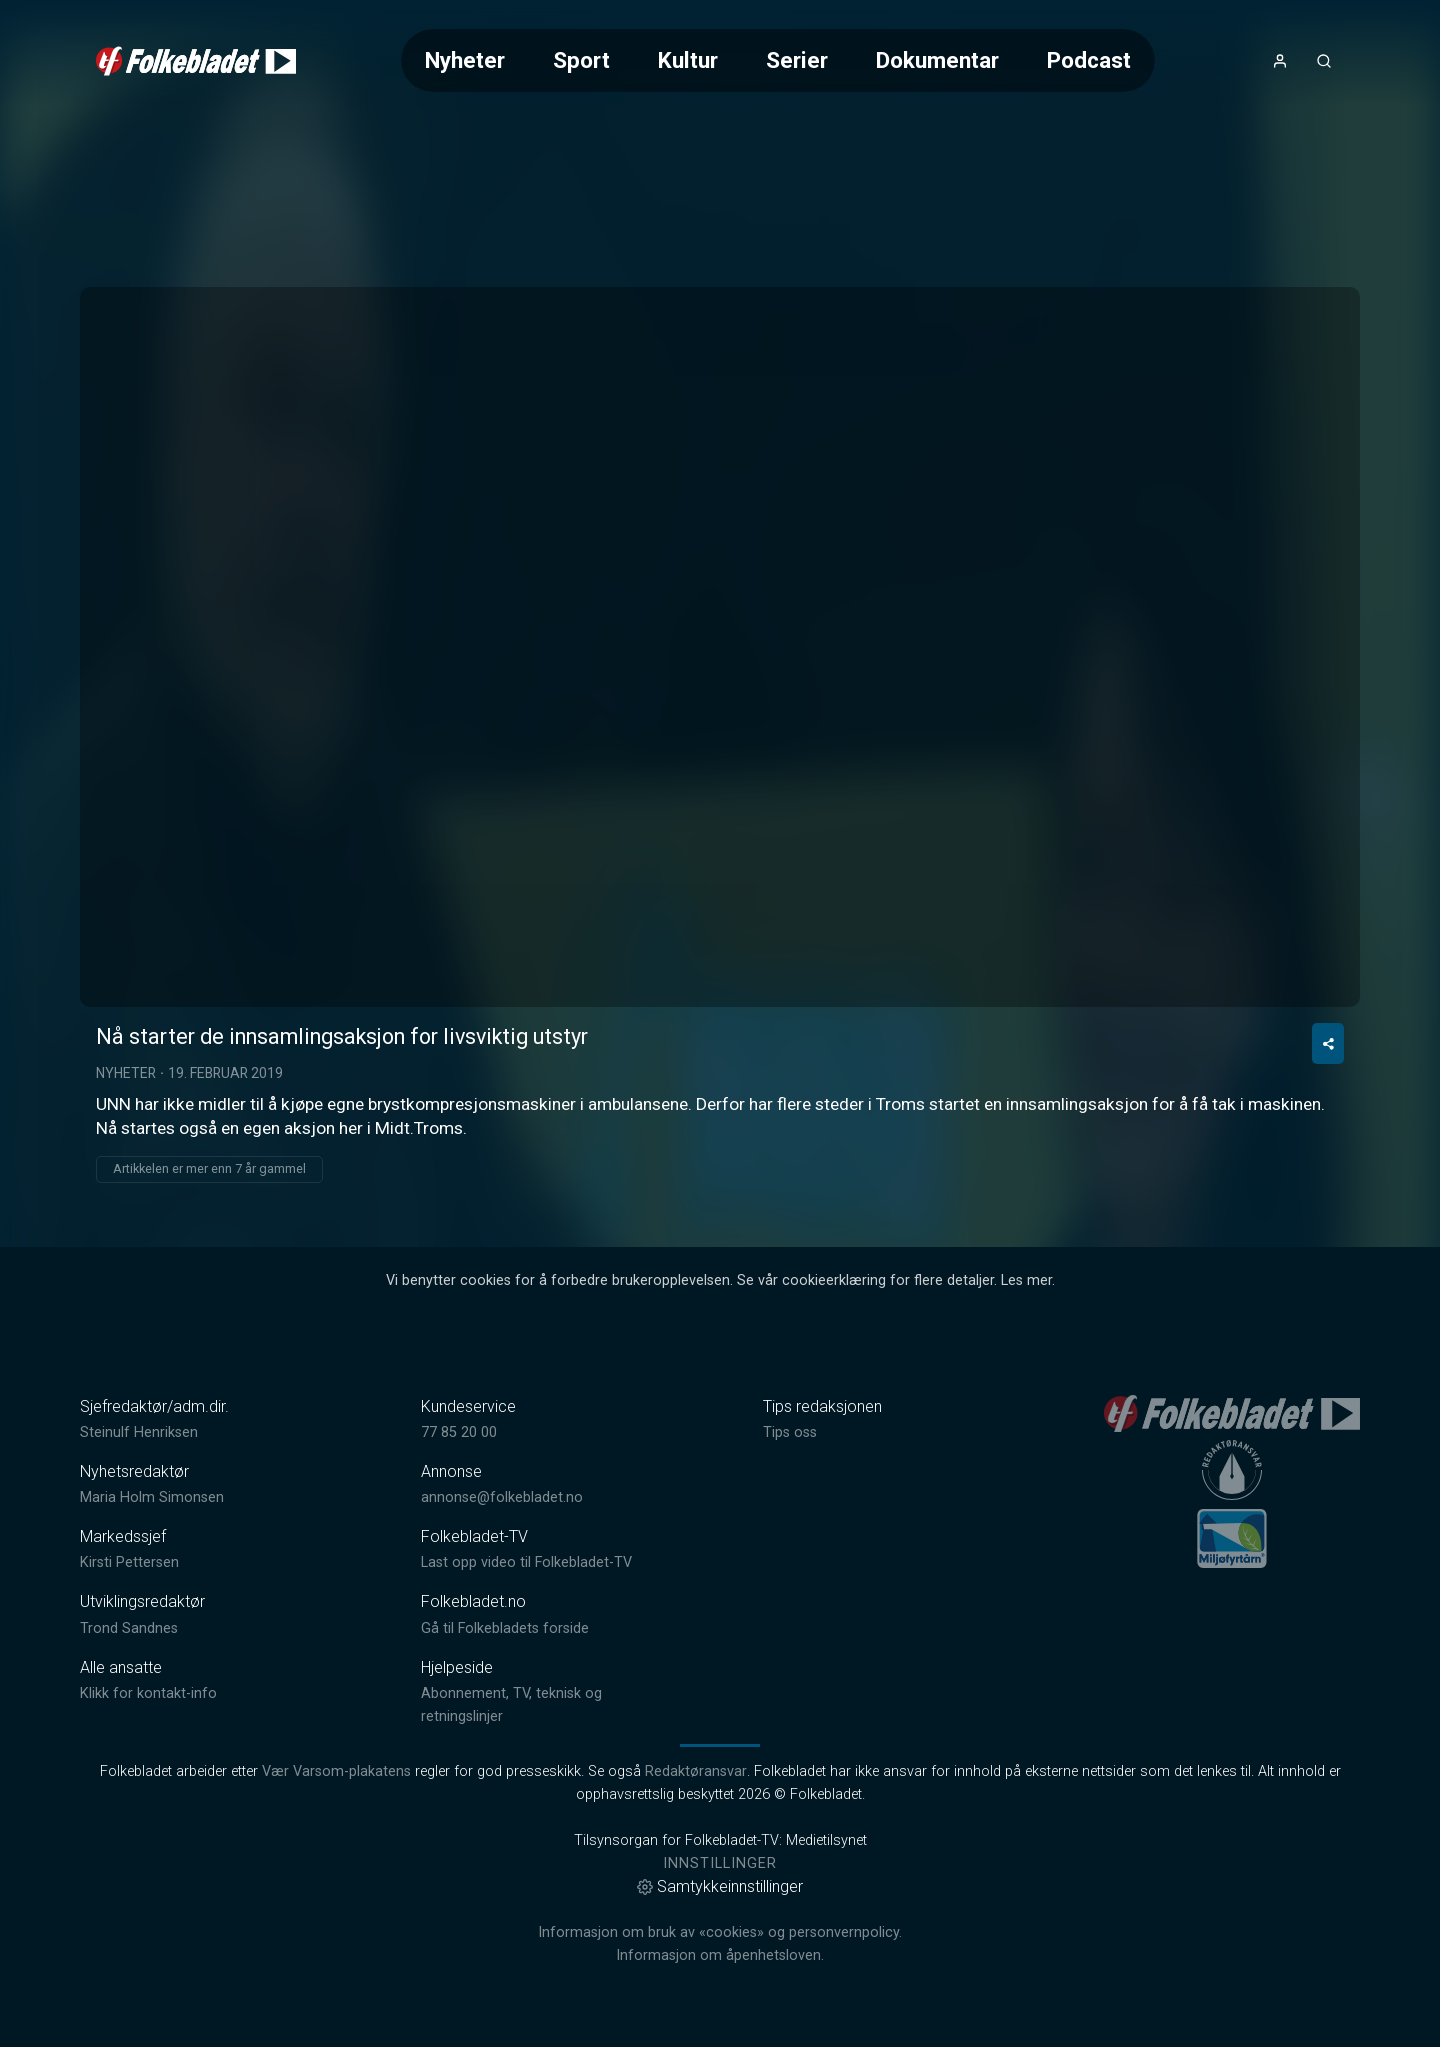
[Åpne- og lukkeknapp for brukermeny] (1280, 61)
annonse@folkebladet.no (502, 1497)
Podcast (1089, 60)
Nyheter (465, 60)
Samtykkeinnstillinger (720, 1886)
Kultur (688, 60)
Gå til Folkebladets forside (505, 1628)
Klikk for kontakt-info (148, 1693)
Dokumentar (937, 60)
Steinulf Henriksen (139, 1432)
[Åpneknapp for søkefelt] (1324, 61)
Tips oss (790, 1432)
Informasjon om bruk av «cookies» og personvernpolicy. (720, 1932)
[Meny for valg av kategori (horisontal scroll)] (778, 60)
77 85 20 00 (459, 1432)
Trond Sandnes (129, 1628)
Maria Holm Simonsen (152, 1497)
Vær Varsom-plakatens (336, 1771)
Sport (581, 60)
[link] (196, 61)
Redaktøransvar (696, 1771)
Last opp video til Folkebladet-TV (526, 1562)
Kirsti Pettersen (129, 1562)
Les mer (1026, 1280)
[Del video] (1328, 1043)
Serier (797, 60)
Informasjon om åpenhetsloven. (720, 1955)
